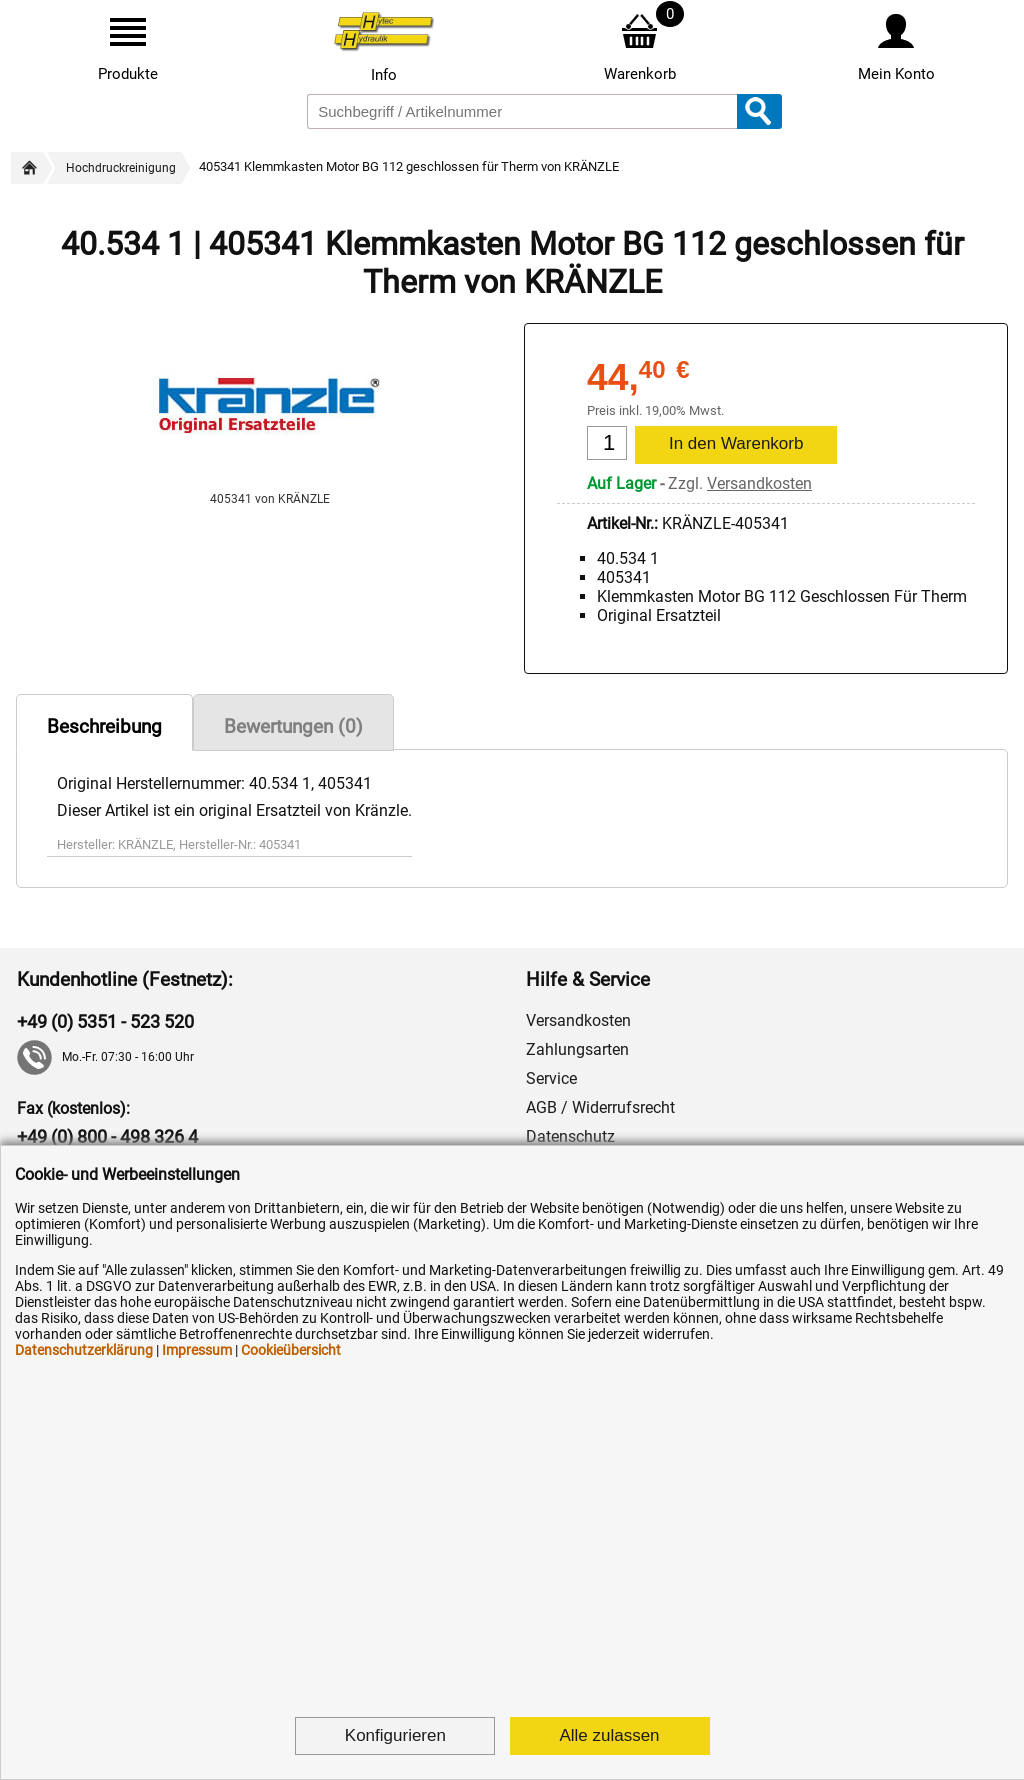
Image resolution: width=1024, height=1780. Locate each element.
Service (551, 1078)
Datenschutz (570, 1136)
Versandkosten (759, 483)
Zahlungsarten (577, 1049)
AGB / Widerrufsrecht (600, 1107)
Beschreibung (104, 726)
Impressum (197, 1350)
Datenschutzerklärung (84, 1350)
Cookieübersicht (291, 1350)
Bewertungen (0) (293, 726)
